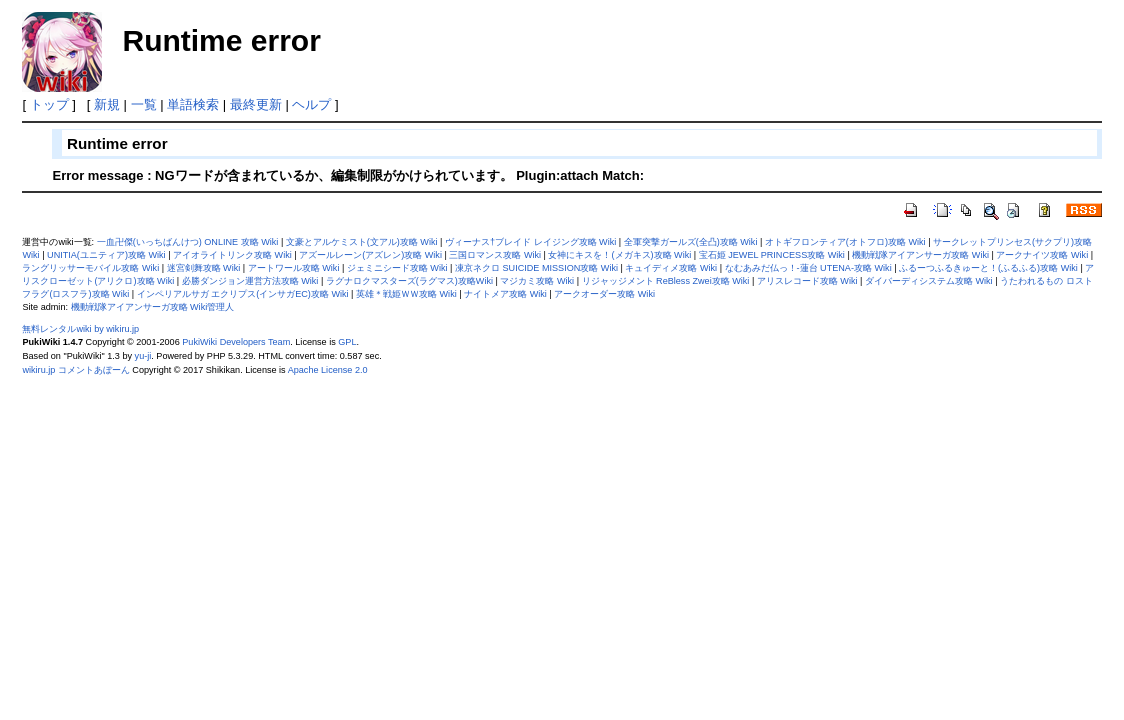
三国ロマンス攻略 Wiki (495, 255)
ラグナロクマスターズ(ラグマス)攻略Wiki (409, 281)
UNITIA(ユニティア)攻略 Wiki (106, 255)
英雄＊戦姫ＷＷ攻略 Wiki (406, 294)
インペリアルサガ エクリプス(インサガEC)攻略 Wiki (243, 294)
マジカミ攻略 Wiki (537, 281)
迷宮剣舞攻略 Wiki (204, 268)
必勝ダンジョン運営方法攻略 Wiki (250, 281)
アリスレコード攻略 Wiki (807, 281)
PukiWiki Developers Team (236, 342)
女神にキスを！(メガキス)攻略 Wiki (619, 255)
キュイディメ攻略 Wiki (671, 268)
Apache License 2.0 (328, 370)
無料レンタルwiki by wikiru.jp (80, 329)
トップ (49, 104)
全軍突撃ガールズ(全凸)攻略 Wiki (691, 242)
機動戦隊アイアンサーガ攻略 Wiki (920, 255)
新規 (107, 104)
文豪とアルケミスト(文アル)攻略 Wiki (362, 242)
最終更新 (256, 104)
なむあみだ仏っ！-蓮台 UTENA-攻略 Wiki (808, 268)
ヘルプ (311, 104)
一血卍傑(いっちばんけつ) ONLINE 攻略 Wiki (188, 242)
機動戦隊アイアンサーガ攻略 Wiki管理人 (153, 307)
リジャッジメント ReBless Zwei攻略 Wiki (666, 281)
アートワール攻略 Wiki (294, 268)
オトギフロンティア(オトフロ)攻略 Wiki (845, 242)
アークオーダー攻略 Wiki (604, 294)
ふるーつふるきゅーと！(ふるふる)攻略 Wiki (988, 268)
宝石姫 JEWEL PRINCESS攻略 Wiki (772, 255)
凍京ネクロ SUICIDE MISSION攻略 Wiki (536, 268)
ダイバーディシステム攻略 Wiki (929, 281)
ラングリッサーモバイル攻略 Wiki (90, 268)
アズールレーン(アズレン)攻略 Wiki (370, 255)
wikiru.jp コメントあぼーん (75, 370)
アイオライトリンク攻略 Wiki (232, 255)
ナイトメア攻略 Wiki (505, 294)
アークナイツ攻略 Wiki (1042, 255)
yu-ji (143, 356)
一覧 (144, 104)
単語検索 (193, 104)
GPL (347, 342)
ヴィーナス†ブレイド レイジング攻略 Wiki (530, 242)
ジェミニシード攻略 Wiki (397, 268)
